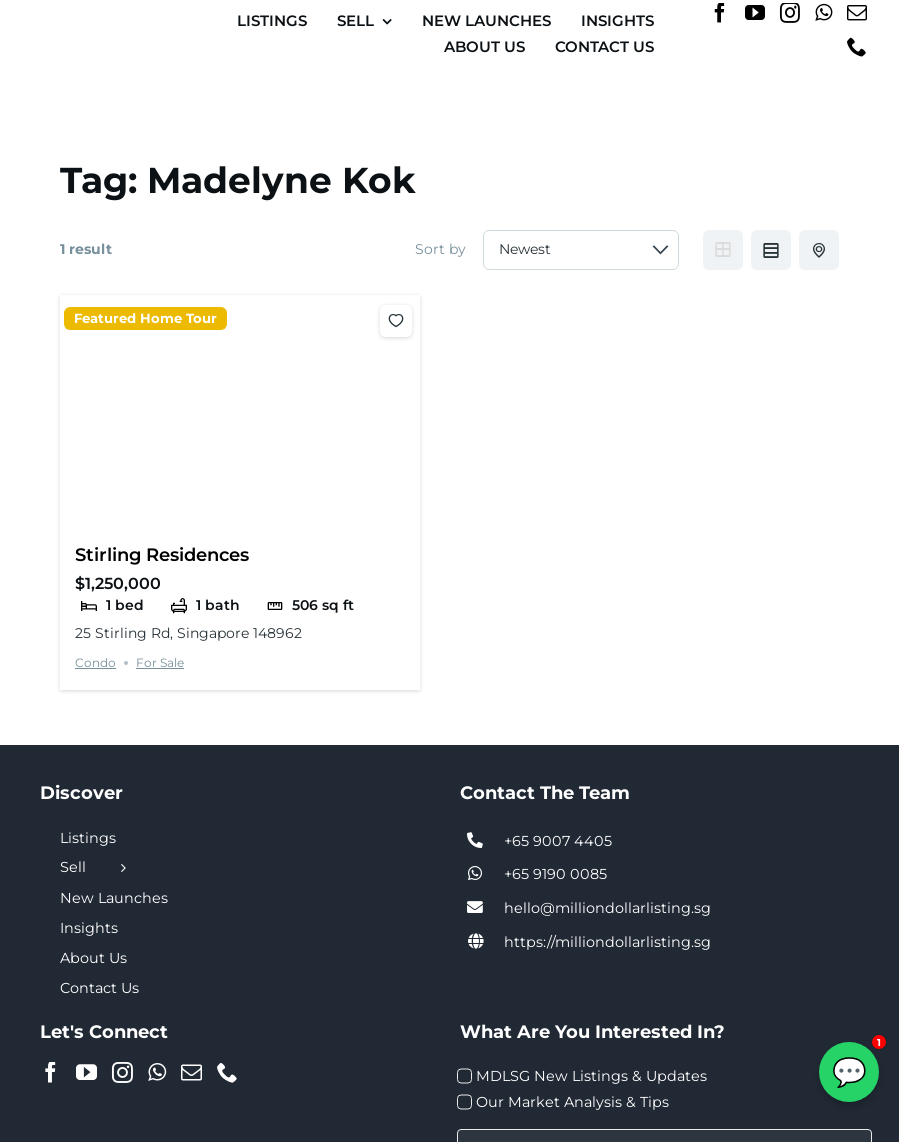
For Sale (160, 662)
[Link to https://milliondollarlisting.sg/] (476, 942)
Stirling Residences (162, 554)
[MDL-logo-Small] (102, 24)
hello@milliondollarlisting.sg (607, 908)
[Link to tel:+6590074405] (476, 841)
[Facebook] (720, 13)
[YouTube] (755, 13)
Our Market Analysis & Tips (572, 1102)
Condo (95, 662)
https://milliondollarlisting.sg (607, 942)
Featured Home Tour (145, 318)
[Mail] (857, 13)
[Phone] (857, 47)
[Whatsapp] (823, 13)
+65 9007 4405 (558, 841)
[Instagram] (790, 13)
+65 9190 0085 (555, 874)
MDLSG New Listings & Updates (591, 1076)
